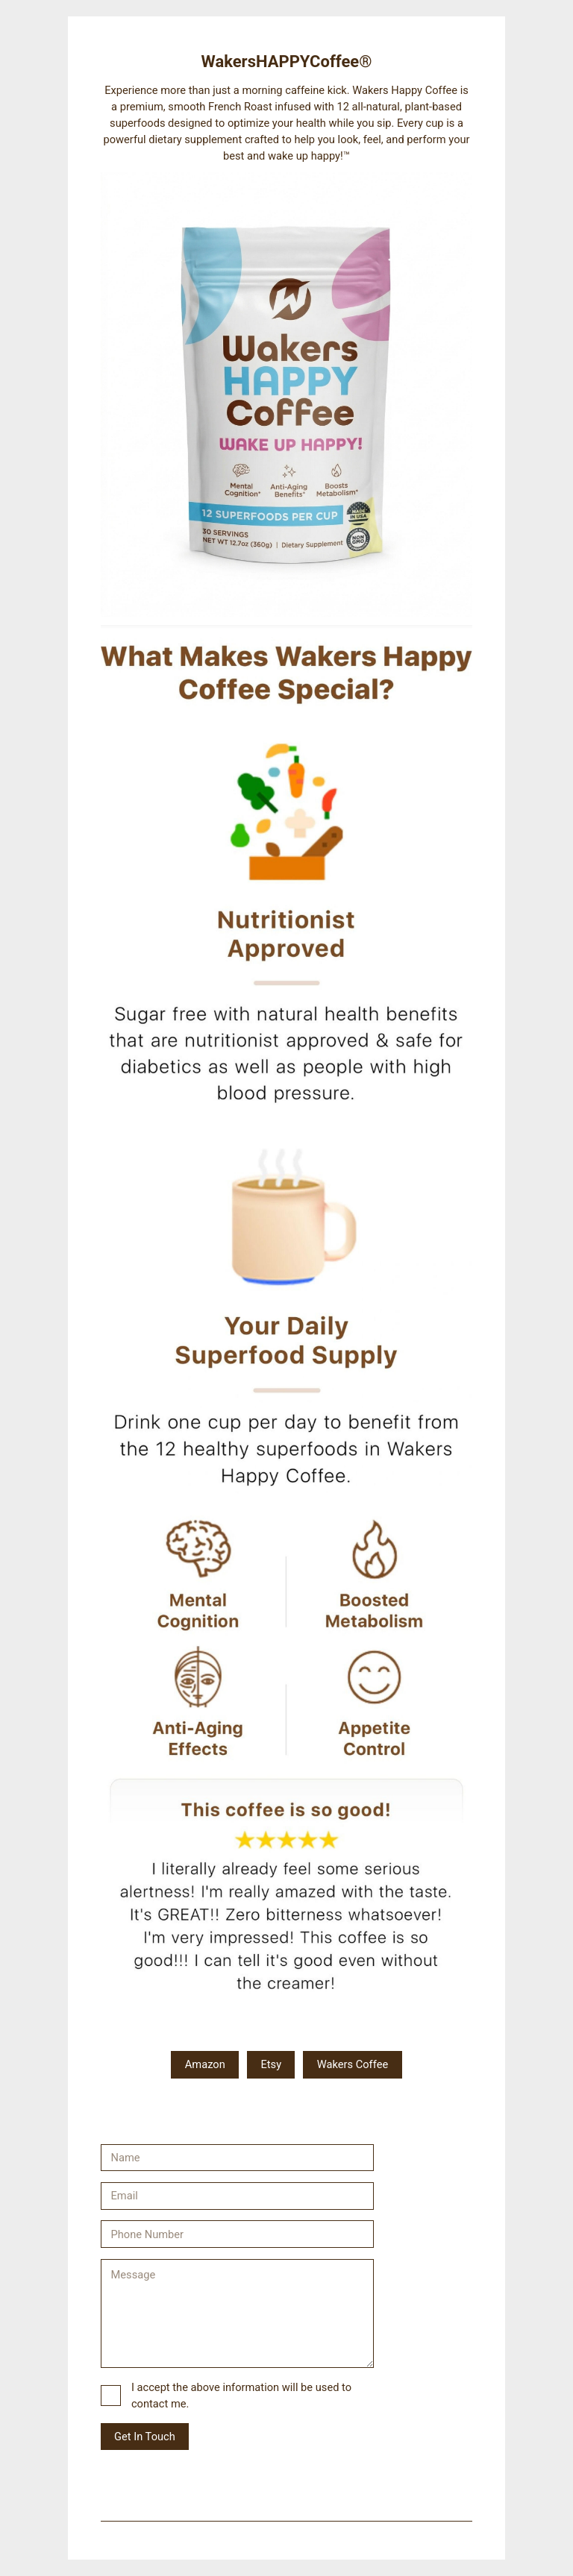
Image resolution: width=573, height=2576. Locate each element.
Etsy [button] (270, 2064)
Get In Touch (144, 2436)
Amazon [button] (205, 2064)
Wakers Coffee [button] (352, 2064)
